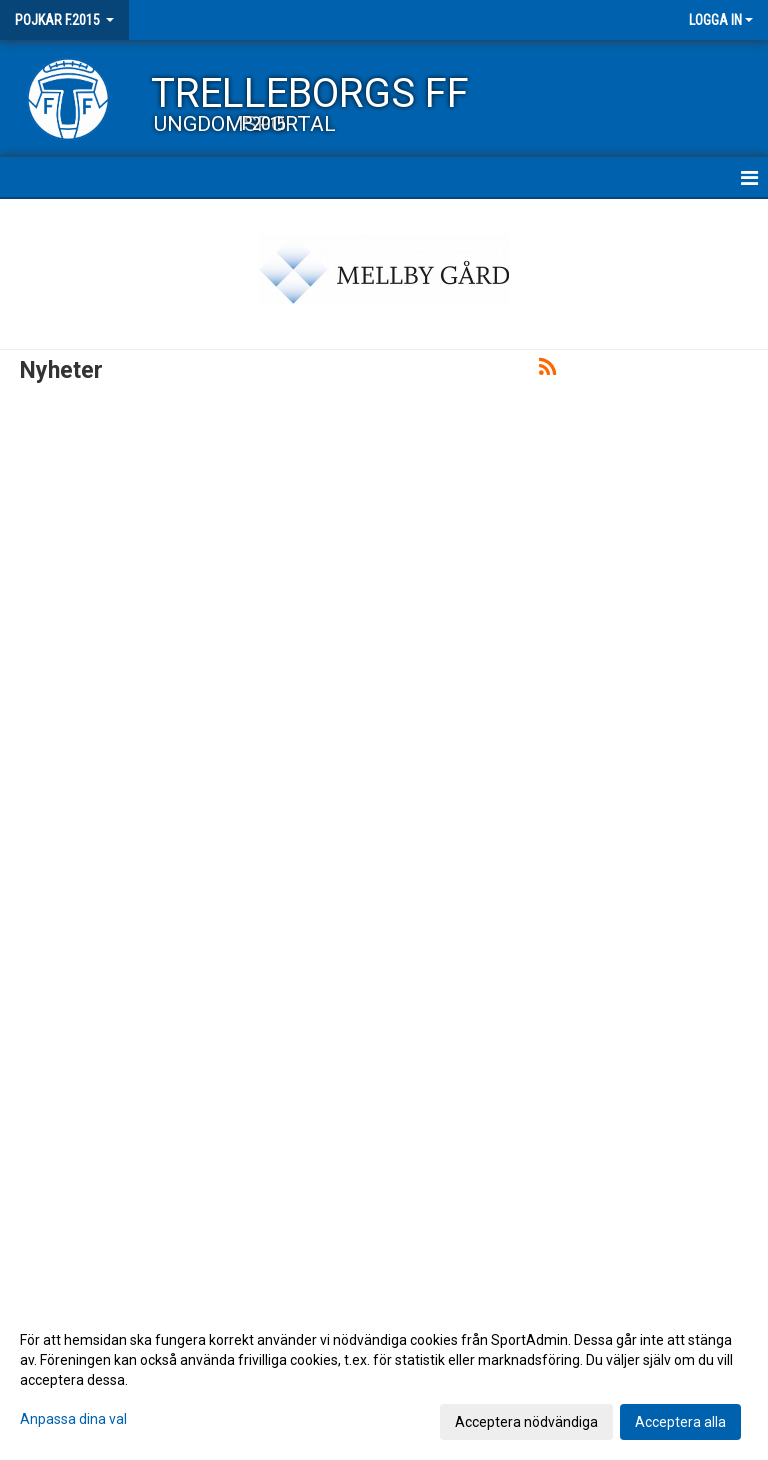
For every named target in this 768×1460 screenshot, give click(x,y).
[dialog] (384, 1380)
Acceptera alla (680, 1422)
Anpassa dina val (73, 1419)
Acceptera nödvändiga (526, 1422)
